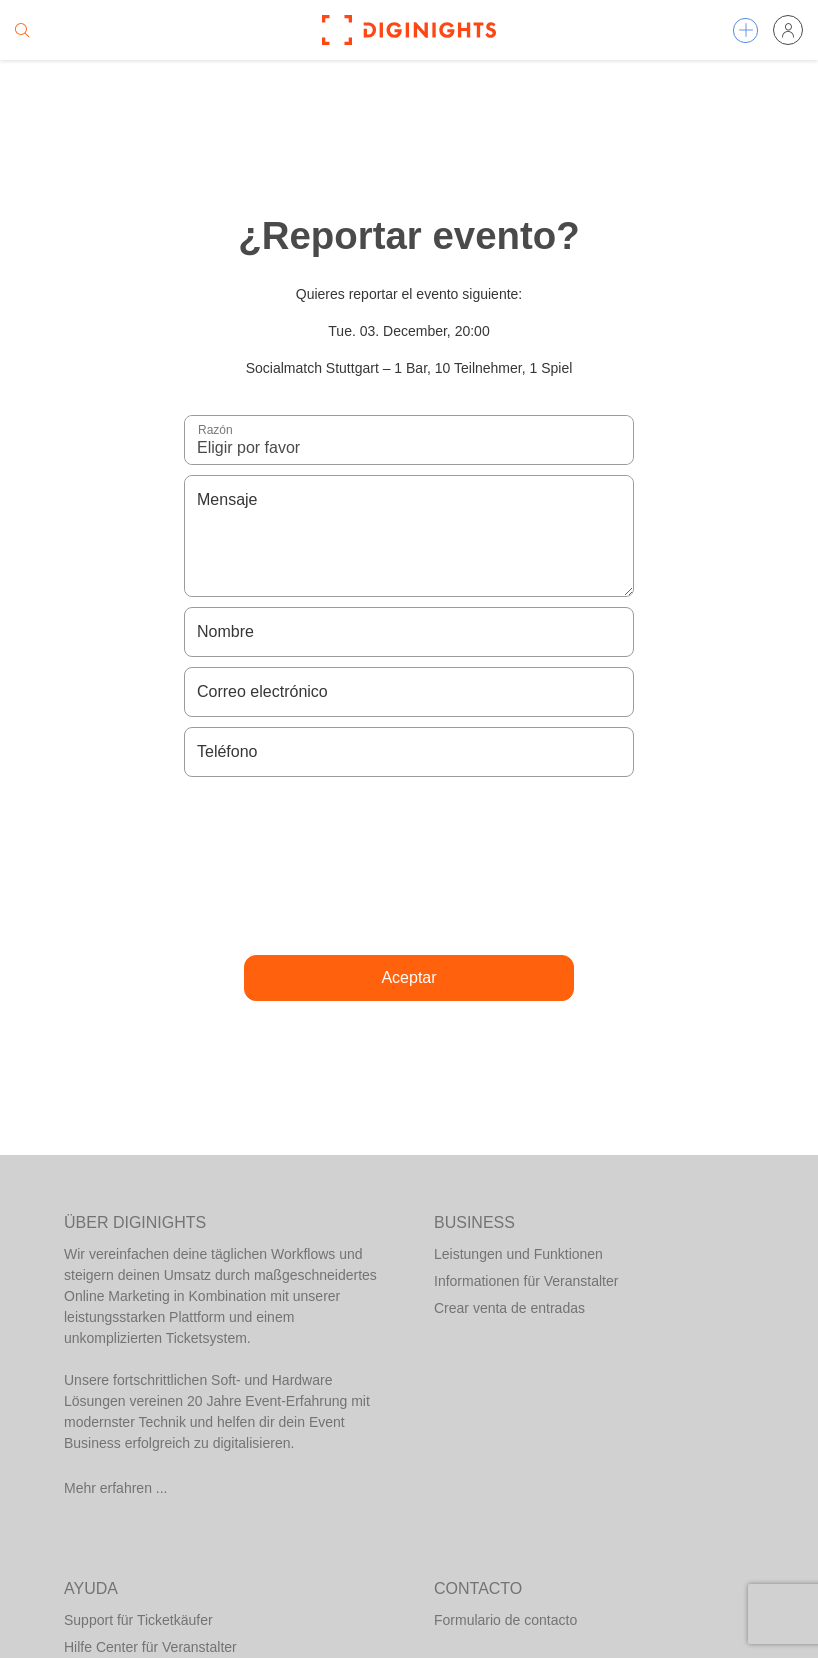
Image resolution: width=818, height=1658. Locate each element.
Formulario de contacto (505, 1620)
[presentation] (409, 866)
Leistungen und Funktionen (518, 1254)
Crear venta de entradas (509, 1308)
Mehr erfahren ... (116, 1488)
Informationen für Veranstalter (526, 1281)
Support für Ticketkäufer (138, 1620)
